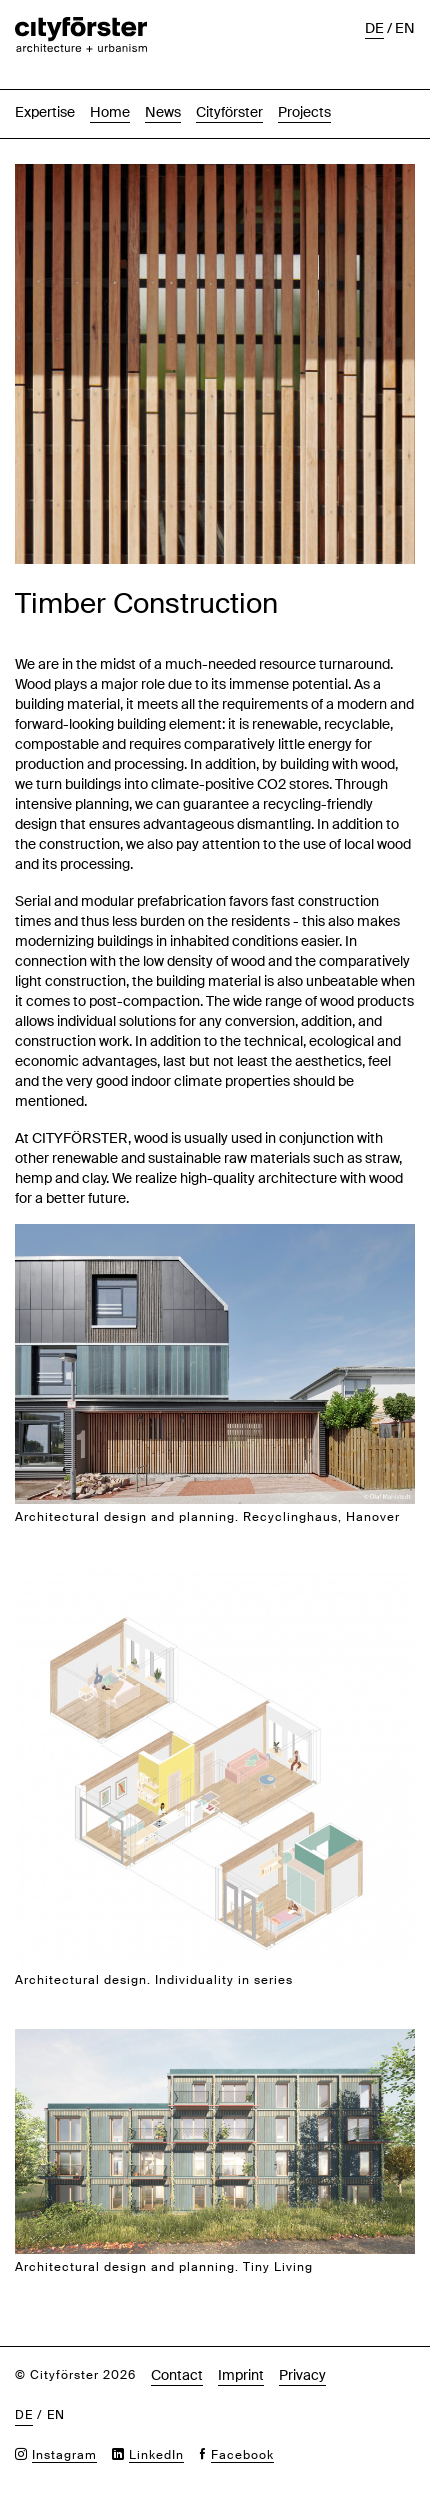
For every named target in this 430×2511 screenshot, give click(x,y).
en (405, 28)
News (163, 112)
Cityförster (229, 112)
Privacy (302, 2375)
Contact (177, 2375)
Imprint (241, 2375)
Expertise (45, 112)
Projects (304, 112)
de (374, 28)
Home (110, 112)
